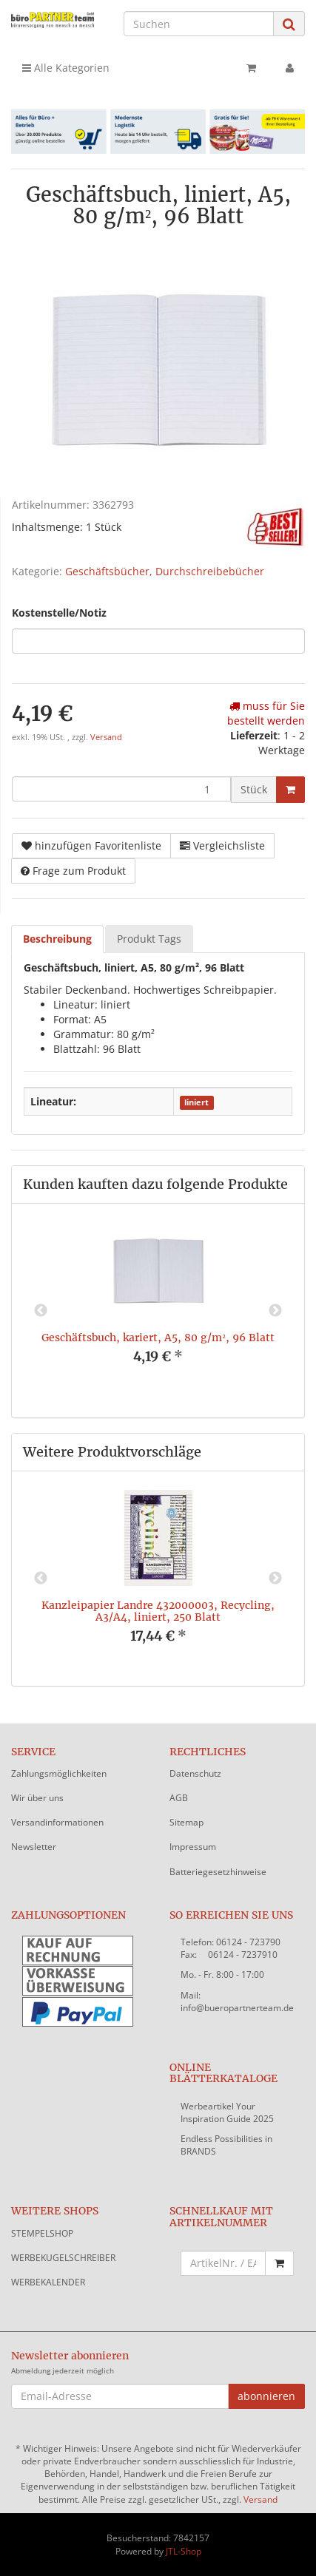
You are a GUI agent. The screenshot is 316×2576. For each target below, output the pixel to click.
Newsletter (33, 1846)
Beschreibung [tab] (57, 939)
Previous (40, 1311)
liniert (196, 1102)
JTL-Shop (183, 2551)
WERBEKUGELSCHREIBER (63, 2257)
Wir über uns (37, 1798)
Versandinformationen (57, 1822)
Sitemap (186, 1822)
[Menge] (121, 788)
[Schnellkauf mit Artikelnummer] (223, 2263)
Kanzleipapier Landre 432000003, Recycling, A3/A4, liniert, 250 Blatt (158, 1611)
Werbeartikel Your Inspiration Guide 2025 (227, 2112)
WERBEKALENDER (48, 2282)
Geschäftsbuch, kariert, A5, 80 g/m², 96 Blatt (157, 1337)
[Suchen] (199, 23)
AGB (178, 1798)
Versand (106, 737)
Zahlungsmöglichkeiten (59, 1773)
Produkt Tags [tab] (149, 939)
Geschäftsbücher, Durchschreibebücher (164, 571)
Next (275, 1311)
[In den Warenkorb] (290, 789)
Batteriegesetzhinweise (217, 1871)
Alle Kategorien (66, 68)
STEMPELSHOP (42, 2233)
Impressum (192, 1846)
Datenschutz (195, 1773)
